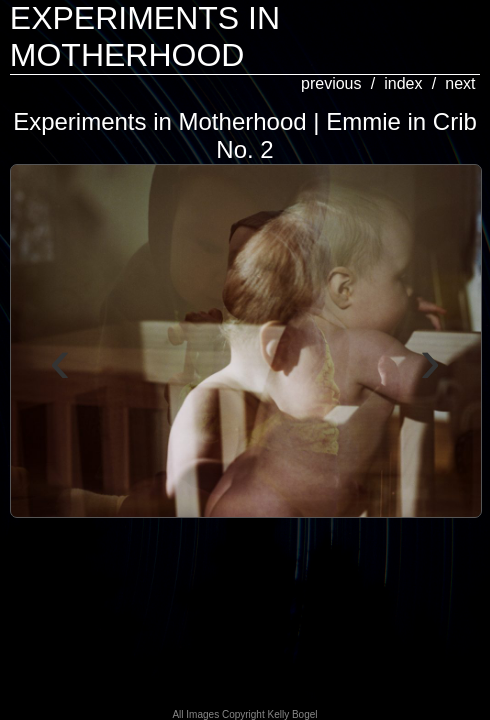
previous (331, 83)
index (403, 83)
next (460, 83)
